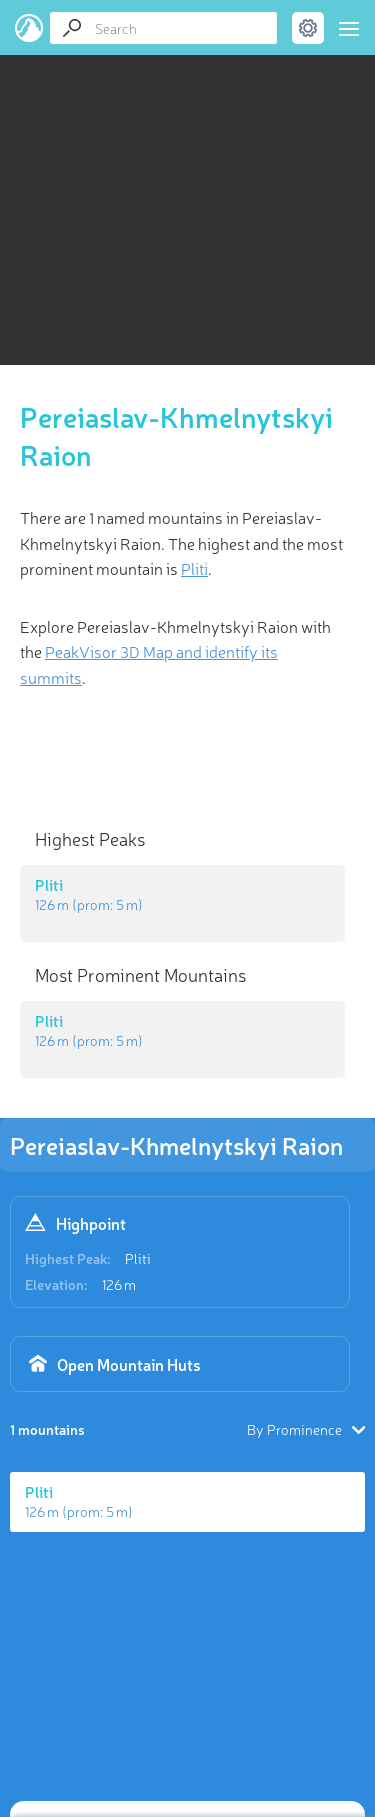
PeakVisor (29, 28)
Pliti (138, 1258)
